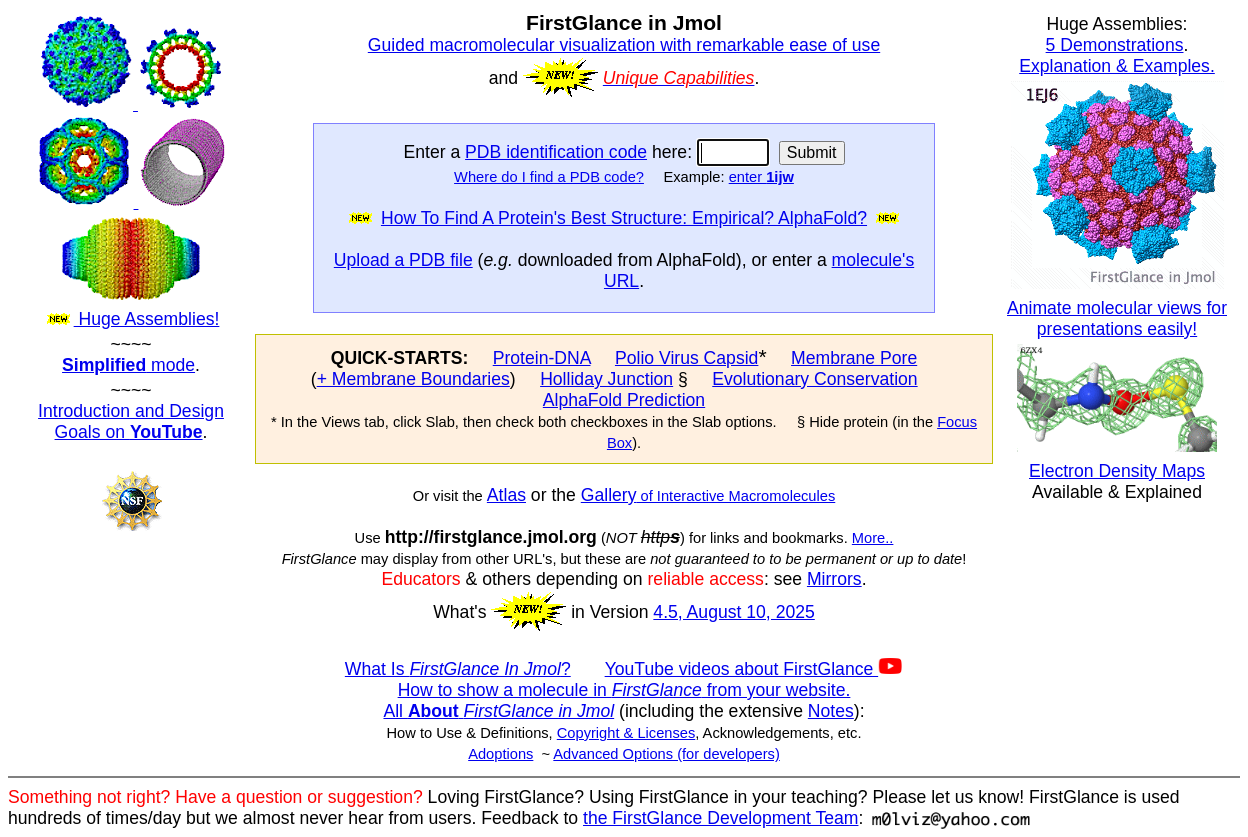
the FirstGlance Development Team (720, 818)
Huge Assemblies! (131, 171)
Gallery (609, 495)
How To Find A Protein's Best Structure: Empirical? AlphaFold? (624, 218)
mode (128, 365)
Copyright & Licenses (626, 733)
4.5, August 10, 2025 (733, 612)
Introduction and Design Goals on (131, 421)
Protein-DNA (542, 358)
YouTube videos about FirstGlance (754, 669)
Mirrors (834, 579)
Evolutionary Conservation (814, 379)
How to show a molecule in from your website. (624, 690)
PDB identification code (556, 152)
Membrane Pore (854, 358)
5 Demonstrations (1115, 45)
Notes (831, 711)
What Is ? (458, 669)
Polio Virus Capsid (686, 358)
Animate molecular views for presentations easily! (1117, 318)
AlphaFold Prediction (624, 400)
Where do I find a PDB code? (549, 177)
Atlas (506, 495)
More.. (873, 538)
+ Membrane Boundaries (413, 379)
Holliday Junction (606, 379)
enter (761, 177)
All (498, 711)
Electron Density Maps (1117, 471)
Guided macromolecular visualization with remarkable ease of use (624, 45)
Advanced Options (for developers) (666, 754)
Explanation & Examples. (1117, 66)
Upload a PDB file (403, 260)
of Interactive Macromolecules (736, 496)
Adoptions (500, 754)
